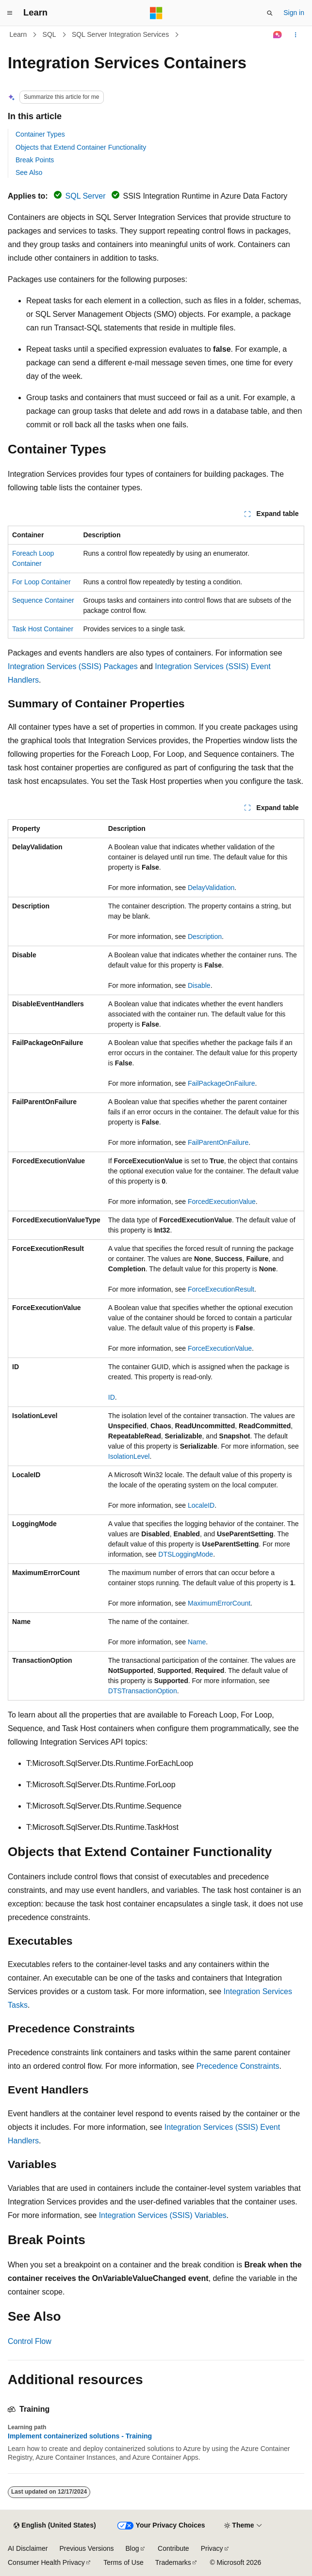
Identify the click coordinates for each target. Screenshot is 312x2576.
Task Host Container (42, 629)
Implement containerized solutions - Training (80, 2436)
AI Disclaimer (28, 2548)
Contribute (173, 2548)
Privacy (212, 2548)
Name (197, 1642)
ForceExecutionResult (221, 1289)
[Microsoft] (156, 13)
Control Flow (29, 2341)
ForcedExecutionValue (222, 1201)
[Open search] (269, 13)
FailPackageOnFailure (221, 1083)
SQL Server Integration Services (120, 34)
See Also (29, 172)
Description (205, 936)
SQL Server (86, 196)
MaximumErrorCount (219, 1603)
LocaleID (201, 1505)
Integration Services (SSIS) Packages (73, 666)
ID (111, 1397)
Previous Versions (86, 2548)
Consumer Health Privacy (46, 2562)
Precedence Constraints (238, 2066)
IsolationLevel (129, 1456)
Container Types (40, 134)
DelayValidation (211, 887)
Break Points (35, 160)
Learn (18, 34)
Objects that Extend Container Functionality (81, 147)
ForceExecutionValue (220, 1348)
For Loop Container (41, 582)
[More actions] (295, 35)
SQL (49, 34)
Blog (132, 2548)
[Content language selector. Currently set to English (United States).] (54, 2525)
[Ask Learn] (277, 35)
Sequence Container (43, 600)
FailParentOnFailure (218, 1142)
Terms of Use (123, 2562)
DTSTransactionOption (142, 1691)
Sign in (293, 12)
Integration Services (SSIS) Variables (163, 2215)
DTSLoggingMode (185, 1554)
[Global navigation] (9, 13)
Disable (199, 985)
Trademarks (173, 2562)
